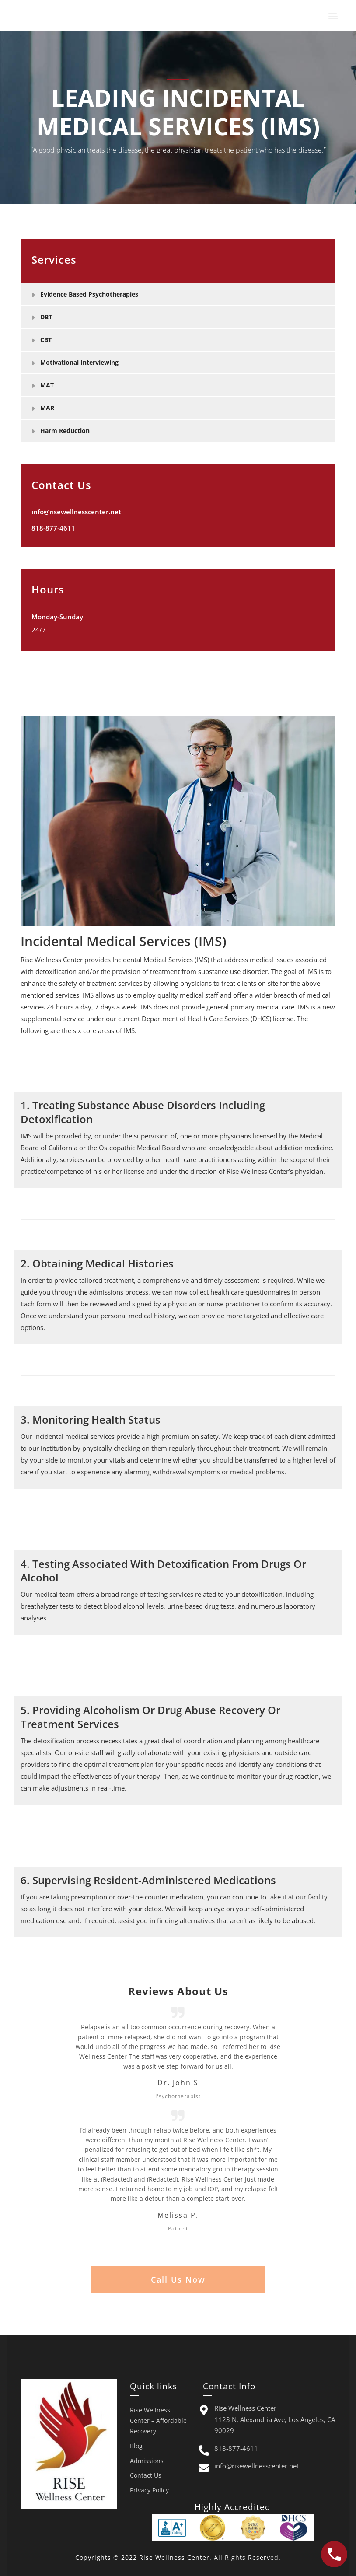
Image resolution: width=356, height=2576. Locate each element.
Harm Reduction (65, 430)
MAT (47, 385)
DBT (46, 317)
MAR (47, 408)
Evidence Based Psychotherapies (89, 294)
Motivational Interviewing (79, 362)
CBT (46, 339)
